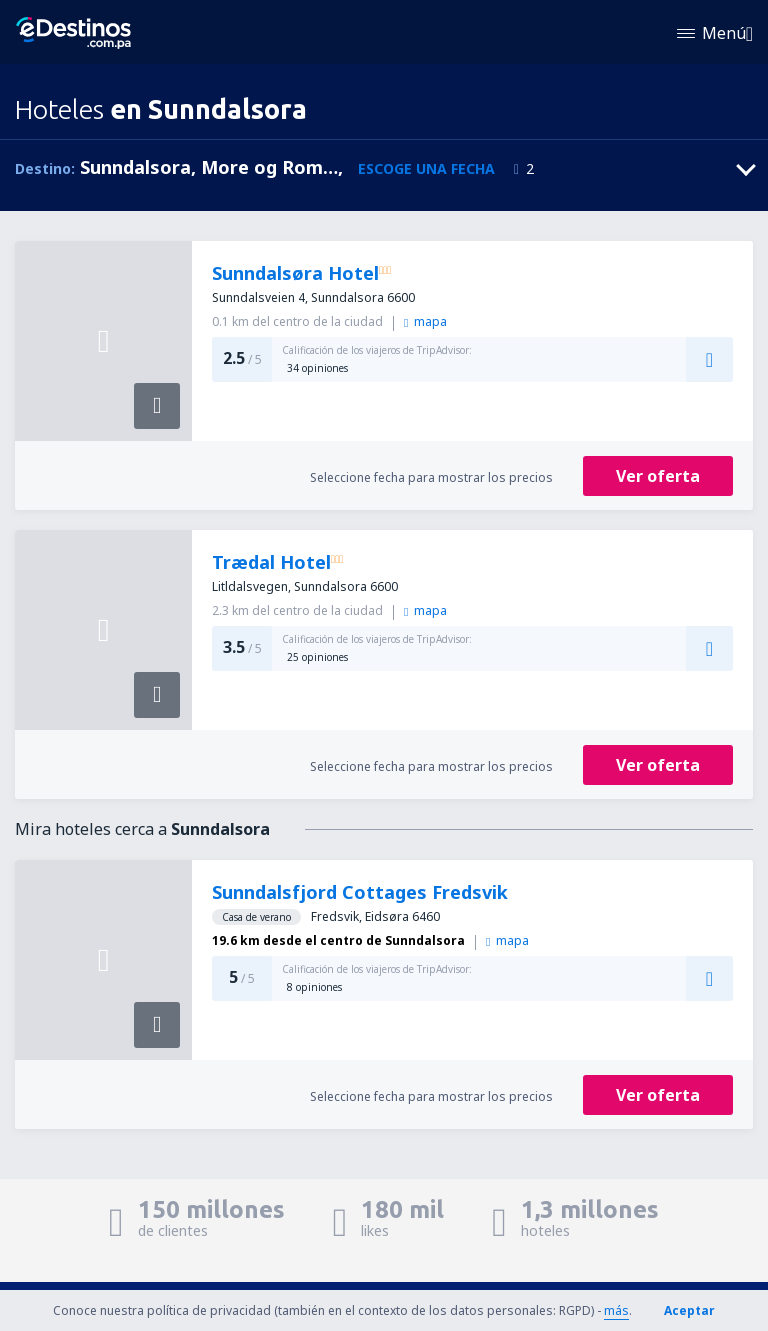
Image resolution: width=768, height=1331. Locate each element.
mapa (425, 321)
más (616, 1310)
